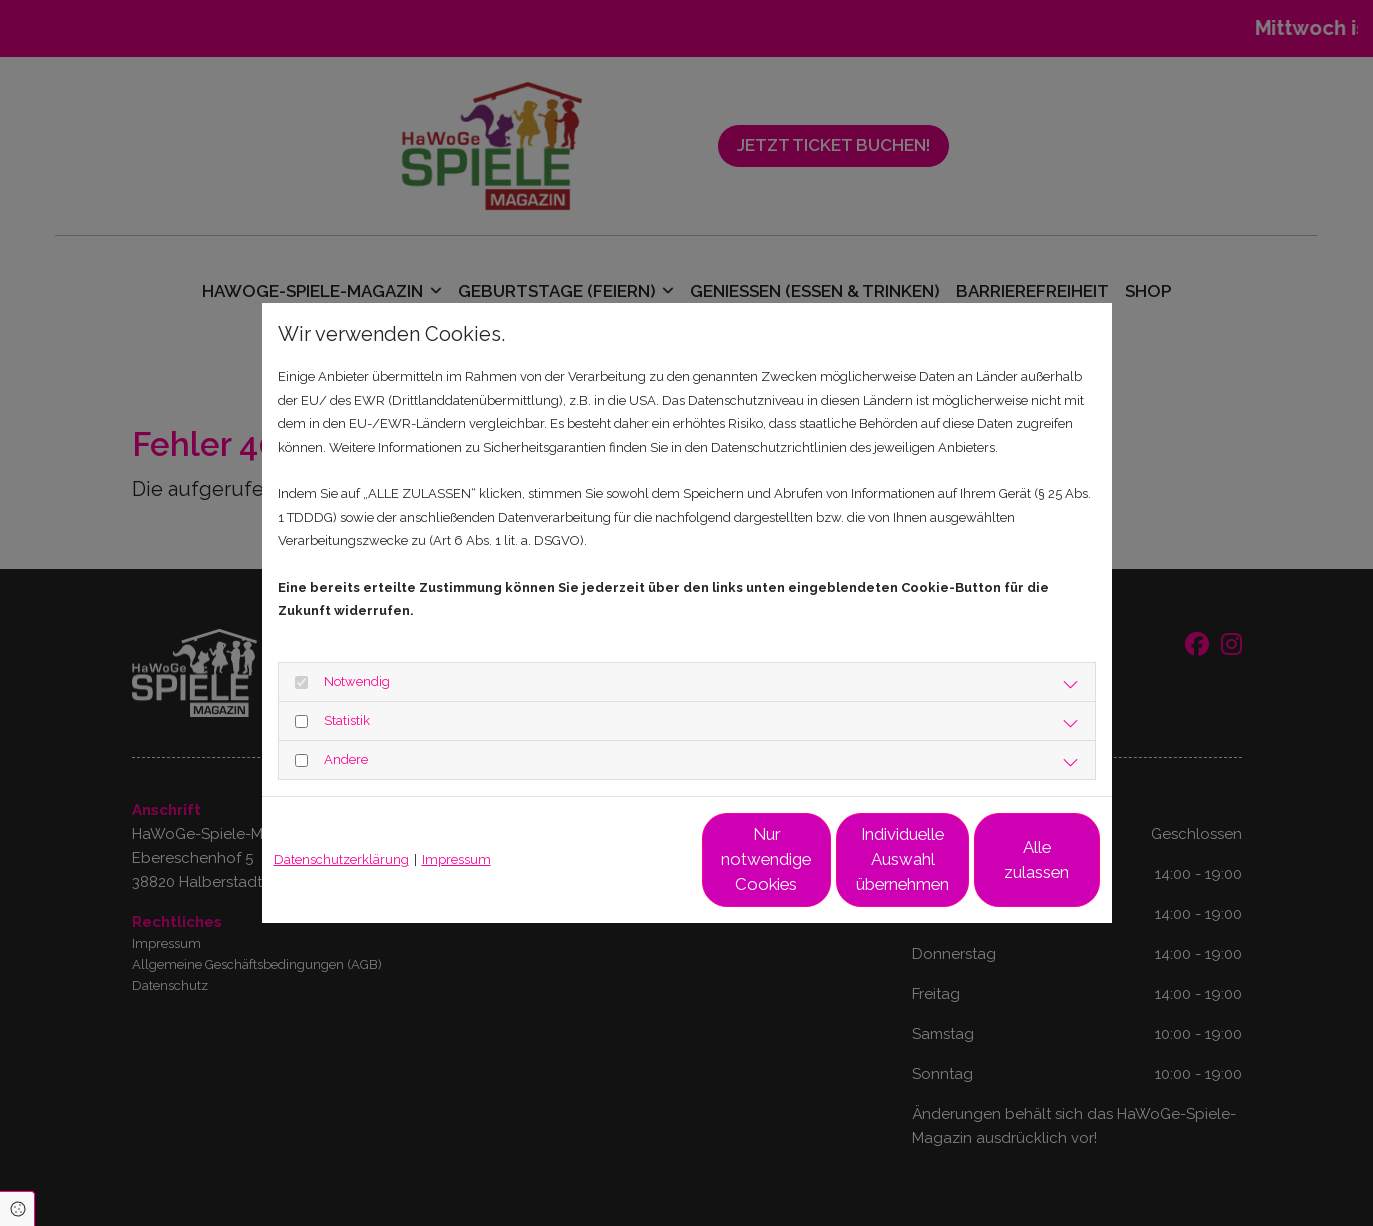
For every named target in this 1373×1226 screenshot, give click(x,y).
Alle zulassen (1007, 859)
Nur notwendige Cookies (627, 859)
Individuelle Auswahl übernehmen (817, 859)
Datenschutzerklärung (341, 859)
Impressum (456, 859)
